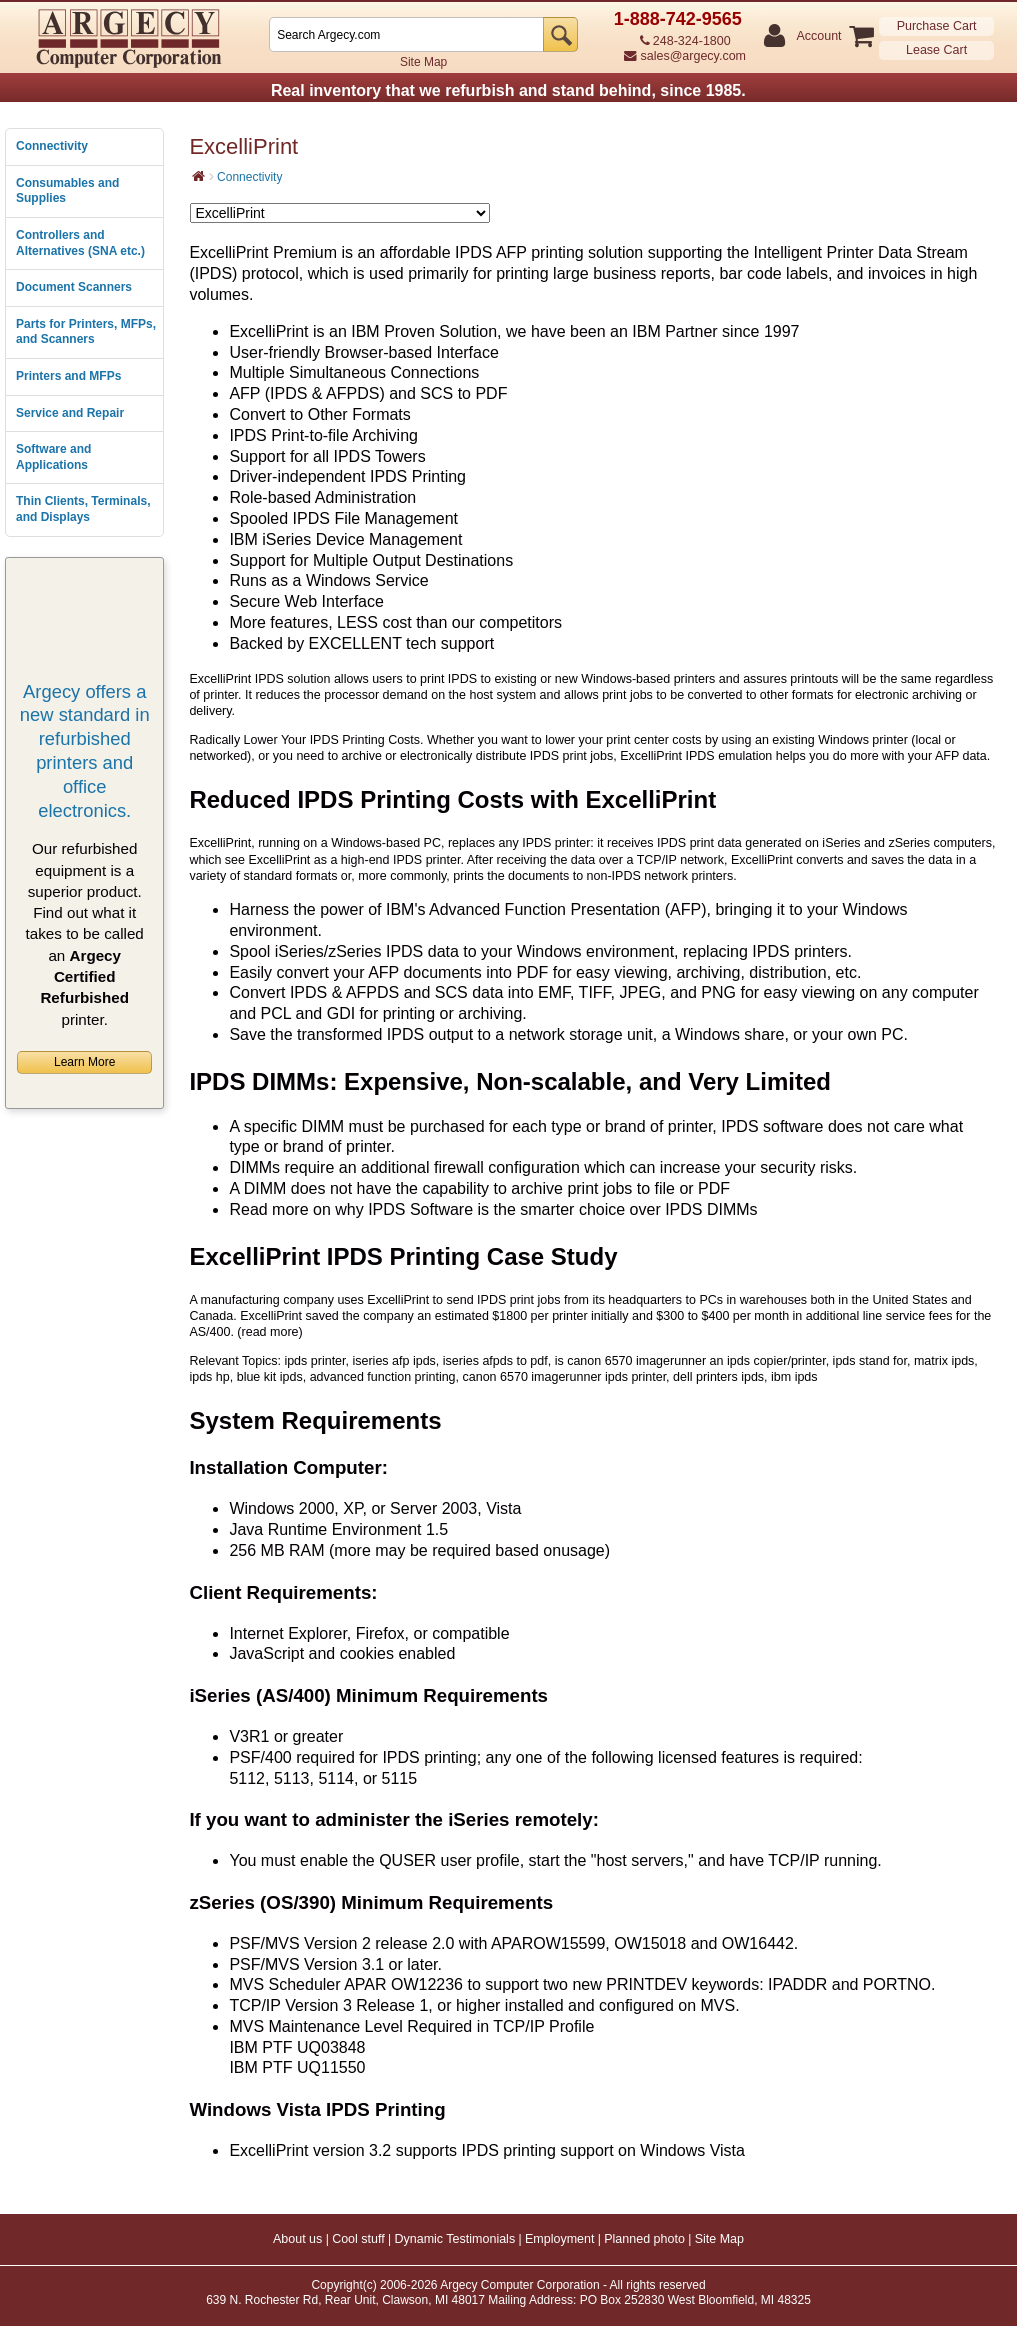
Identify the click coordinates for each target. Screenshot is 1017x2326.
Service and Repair (70, 413)
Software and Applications (53, 457)
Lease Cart (936, 50)
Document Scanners (74, 287)
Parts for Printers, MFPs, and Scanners (86, 332)
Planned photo (644, 2239)
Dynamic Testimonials (455, 2239)
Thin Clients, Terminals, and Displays (83, 509)
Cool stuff (358, 2239)
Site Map (423, 62)
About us (297, 2239)
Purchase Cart (937, 26)
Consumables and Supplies (67, 191)
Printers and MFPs (68, 376)
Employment (559, 2239)
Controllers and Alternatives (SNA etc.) (80, 243)
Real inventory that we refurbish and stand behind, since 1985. (508, 90)
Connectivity (52, 146)
